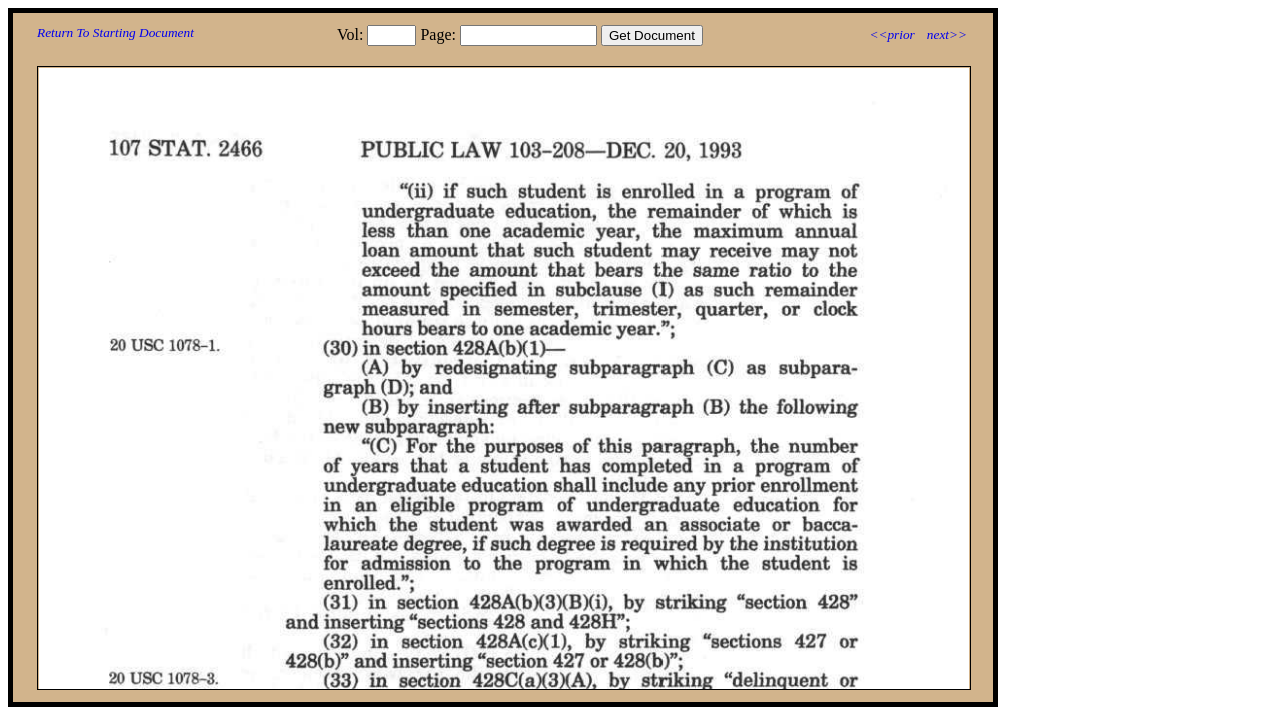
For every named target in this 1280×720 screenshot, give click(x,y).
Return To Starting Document (115, 32)
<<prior (891, 34)
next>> (947, 34)
